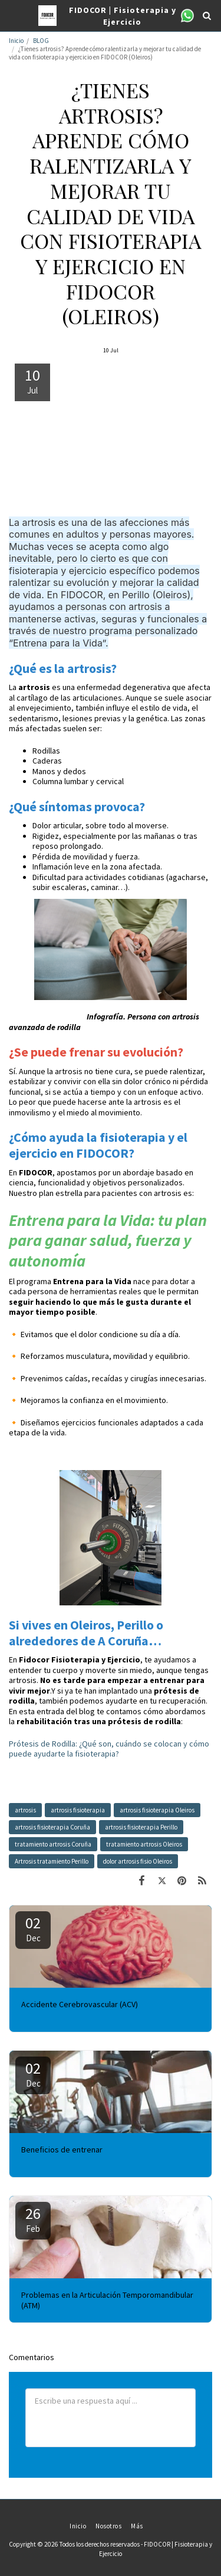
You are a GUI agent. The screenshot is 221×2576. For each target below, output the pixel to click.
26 (33, 2219)
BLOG (41, 40)
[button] (13, 15)
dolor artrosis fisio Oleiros (137, 1861)
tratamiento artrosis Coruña (53, 1844)
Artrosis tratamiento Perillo (51, 1861)
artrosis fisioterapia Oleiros (157, 1810)
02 (33, 1928)
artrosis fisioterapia (78, 1810)
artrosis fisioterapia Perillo (141, 1827)
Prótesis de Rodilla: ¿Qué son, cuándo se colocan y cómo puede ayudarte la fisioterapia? (109, 1748)
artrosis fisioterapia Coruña (52, 1827)
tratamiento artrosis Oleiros (144, 1844)
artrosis (25, 1810)
